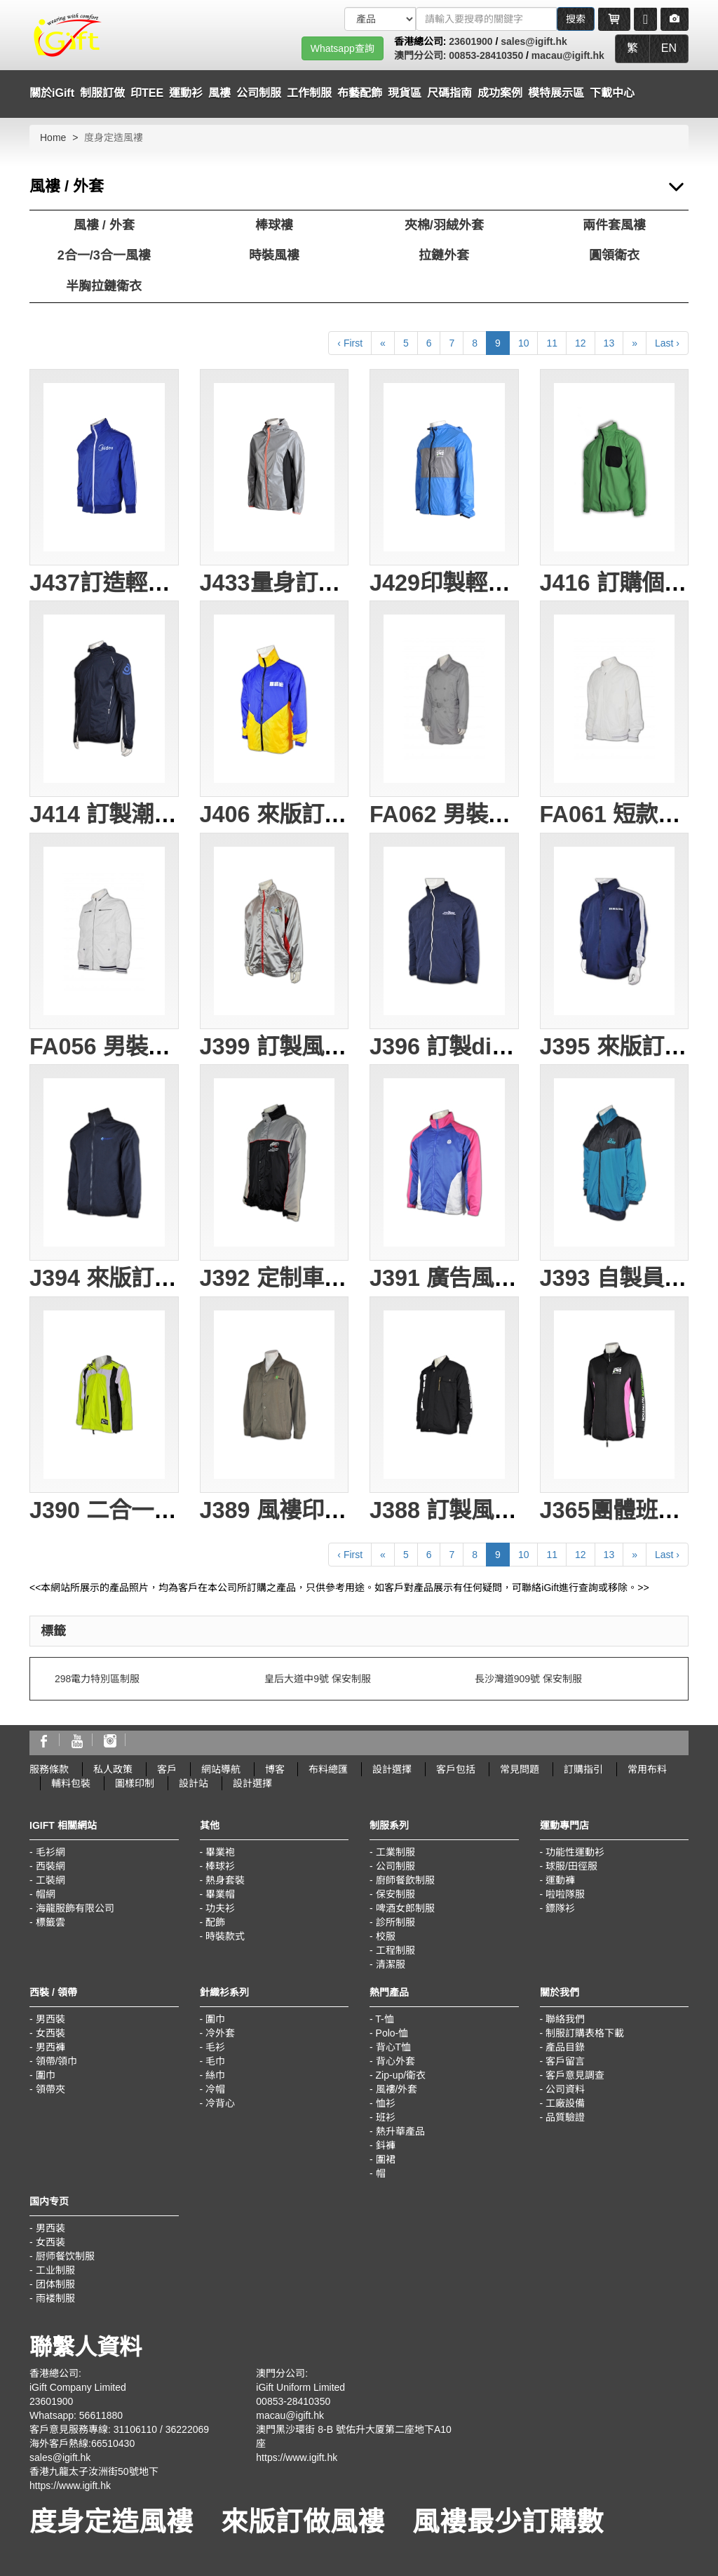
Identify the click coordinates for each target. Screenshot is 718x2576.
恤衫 (385, 2103)
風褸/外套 (397, 2089)
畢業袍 (220, 1852)
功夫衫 (220, 1908)
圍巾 (45, 2075)
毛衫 (215, 2047)
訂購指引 (583, 1769)
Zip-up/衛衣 (401, 2075)
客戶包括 (455, 1769)
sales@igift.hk (534, 41)
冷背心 (220, 2103)
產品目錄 (565, 2047)
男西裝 (50, 2019)
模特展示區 (556, 93)
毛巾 (215, 2061)
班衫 (385, 2117)
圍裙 (385, 2159)
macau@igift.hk (567, 55)
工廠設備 (565, 2103)
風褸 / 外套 (104, 225)
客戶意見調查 (575, 2075)
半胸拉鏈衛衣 (104, 286)
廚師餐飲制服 (405, 1880)
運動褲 (560, 1880)
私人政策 (113, 1769)
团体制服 (55, 2284)
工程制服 (395, 1950)
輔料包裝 (70, 1783)
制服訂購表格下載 (585, 2033)
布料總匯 (328, 1769)
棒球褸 (274, 225)
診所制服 (395, 1922)
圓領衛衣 (614, 255)
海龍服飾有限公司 (75, 1908)
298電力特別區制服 (97, 1678)
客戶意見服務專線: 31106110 (93, 2429)
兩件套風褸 (614, 225)
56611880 (101, 2415)
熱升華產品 (400, 2131)
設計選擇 (392, 1769)
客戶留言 (565, 2061)
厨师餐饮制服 (65, 2256)
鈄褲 (385, 2145)
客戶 (167, 1769)
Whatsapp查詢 (342, 48)
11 (551, 343)
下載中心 (612, 93)
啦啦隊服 (565, 1894)
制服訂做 (102, 93)
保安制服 (395, 1894)
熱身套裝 (225, 1880)
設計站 (193, 1783)
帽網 (45, 1894)
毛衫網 (50, 1852)
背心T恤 (394, 2047)
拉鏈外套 (444, 255)
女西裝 (50, 2033)
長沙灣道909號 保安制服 (528, 1678)
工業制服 (395, 1852)
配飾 (215, 1922)
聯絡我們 (565, 2019)
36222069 (187, 2429)
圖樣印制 (134, 1783)
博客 (275, 1769)
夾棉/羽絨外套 (444, 225)
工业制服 (55, 2270)
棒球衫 (220, 1866)
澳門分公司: (421, 55)
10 (523, 343)
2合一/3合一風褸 (104, 255)
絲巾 (215, 2075)
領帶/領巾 (57, 2061)
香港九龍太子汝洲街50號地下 (93, 2471)
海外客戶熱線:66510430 (82, 2443)
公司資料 (565, 2089)
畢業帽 (220, 1894)
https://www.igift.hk (70, 2485)
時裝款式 (225, 1936)
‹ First (350, 343)
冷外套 (220, 2033)
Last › (667, 343)
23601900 (470, 41)
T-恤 (384, 2019)
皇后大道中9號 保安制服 (317, 1678)
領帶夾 (50, 2089)
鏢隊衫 (560, 1908)
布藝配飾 (359, 93)
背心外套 (395, 2061)
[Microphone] (645, 19)
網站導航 (221, 1769)
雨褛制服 (55, 2298)
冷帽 (215, 2089)
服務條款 (49, 1769)
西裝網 (50, 1866)
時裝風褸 (274, 255)
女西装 (50, 2242)
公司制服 (395, 1866)
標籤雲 (50, 1922)
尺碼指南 (449, 93)
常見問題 (519, 1769)
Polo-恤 (392, 2033)
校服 (385, 1936)
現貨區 (404, 93)
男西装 (50, 2228)
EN (669, 48)
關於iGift (51, 93)
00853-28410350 (486, 55)
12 (580, 343)
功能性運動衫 (575, 1852)
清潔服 (390, 1964)
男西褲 (50, 2047)
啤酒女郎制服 (405, 1908)
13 (609, 343)
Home (53, 137)
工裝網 (50, 1880)
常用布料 (647, 1769)
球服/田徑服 (571, 1866)
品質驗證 (565, 2117)
